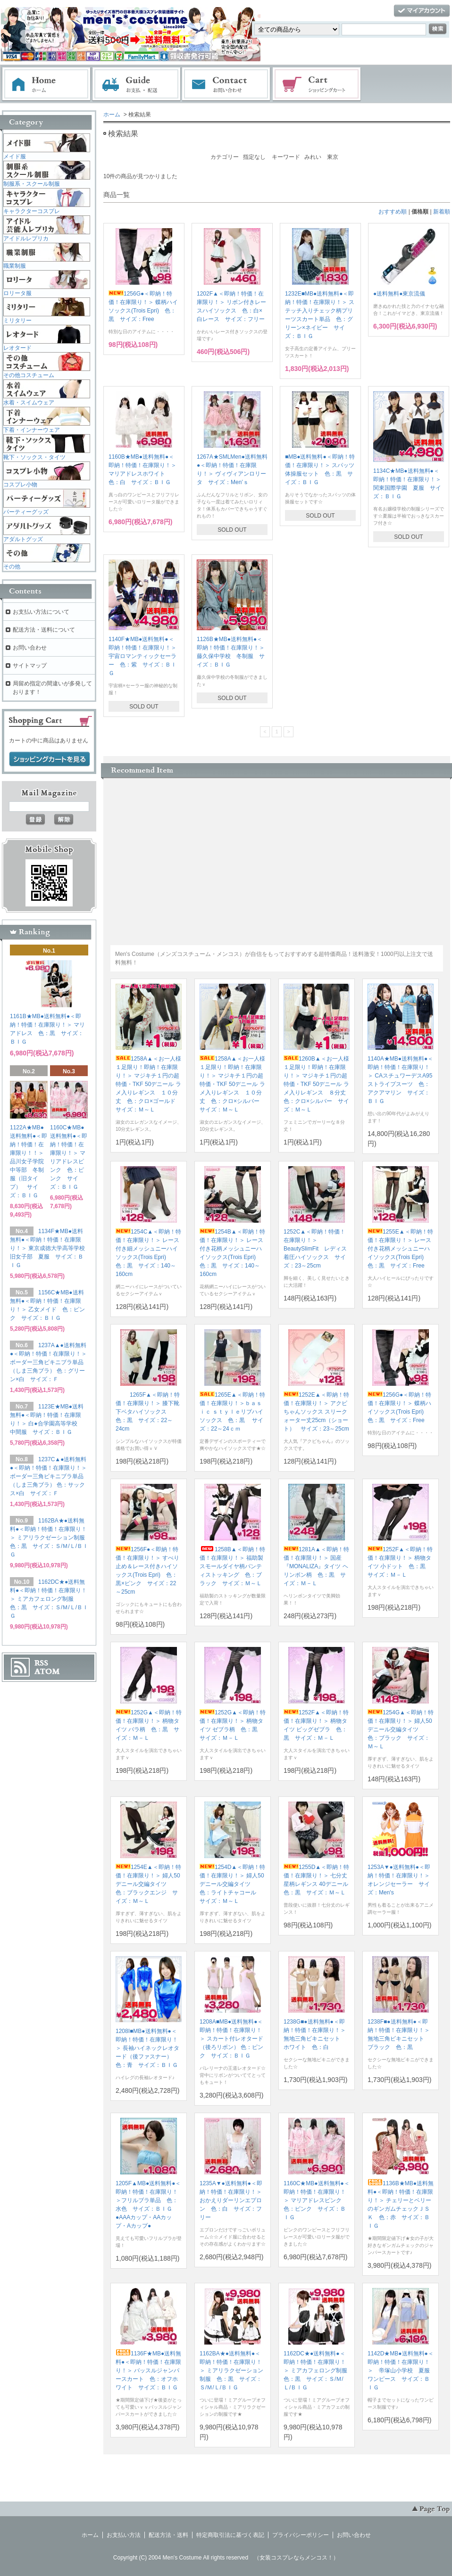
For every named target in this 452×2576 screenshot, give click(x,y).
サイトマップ (30, 665)
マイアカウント (421, 11)
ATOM (47, 1671)
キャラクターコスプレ (31, 211)
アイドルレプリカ (26, 238)
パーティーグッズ (26, 512)
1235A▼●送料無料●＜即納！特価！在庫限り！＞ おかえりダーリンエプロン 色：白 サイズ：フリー (234, 2200)
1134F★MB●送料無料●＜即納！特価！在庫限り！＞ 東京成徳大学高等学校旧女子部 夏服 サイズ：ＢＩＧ (47, 1248)
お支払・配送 (136, 84)
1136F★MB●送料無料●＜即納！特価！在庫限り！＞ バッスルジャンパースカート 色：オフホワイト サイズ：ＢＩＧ (148, 2370)
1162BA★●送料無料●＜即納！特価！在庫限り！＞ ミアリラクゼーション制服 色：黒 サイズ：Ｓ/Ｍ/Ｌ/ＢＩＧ (231, 2370)
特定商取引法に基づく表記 (230, 2535)
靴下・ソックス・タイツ (34, 457)
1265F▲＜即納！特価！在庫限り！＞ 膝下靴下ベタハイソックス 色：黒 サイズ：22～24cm (148, 1411)
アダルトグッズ (23, 539)
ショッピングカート (317, 84)
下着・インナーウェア (31, 430)
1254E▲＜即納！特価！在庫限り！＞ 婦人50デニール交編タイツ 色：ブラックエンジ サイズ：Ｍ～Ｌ (148, 1884)
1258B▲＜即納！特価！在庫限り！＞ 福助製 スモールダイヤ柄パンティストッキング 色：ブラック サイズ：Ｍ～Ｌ (234, 1566)
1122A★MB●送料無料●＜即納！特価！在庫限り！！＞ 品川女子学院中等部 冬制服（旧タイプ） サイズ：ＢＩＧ (30, 1161)
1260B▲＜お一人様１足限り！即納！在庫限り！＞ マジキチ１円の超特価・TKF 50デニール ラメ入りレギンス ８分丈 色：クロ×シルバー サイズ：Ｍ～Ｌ (318, 1084)
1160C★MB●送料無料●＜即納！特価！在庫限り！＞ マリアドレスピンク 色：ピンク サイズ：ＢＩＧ (317, 2200)
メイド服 (14, 156)
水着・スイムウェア (28, 402)
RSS (41, 1663)
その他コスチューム (28, 375)
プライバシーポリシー (300, 2535)
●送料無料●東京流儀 (399, 293)
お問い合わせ (226, 84)
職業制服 (14, 266)
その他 (11, 566)
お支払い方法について (41, 612)
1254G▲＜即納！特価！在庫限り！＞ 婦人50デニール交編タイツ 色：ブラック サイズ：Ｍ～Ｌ (401, 1729)
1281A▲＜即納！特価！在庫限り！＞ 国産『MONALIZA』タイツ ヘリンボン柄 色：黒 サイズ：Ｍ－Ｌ (316, 1566)
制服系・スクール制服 (31, 184)
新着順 (441, 211)
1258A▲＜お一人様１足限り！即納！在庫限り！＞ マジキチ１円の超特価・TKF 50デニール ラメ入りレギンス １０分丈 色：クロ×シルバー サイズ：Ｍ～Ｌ (232, 1084)
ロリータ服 (17, 293)
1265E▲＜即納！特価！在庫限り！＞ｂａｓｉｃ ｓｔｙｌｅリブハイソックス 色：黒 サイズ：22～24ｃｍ (232, 1411)
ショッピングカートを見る (49, 759)
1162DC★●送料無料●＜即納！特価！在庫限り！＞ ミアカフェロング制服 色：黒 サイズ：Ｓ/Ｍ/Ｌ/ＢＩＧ (318, 2370)
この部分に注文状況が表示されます (240, 848)
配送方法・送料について (44, 629)
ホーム (46, 84)
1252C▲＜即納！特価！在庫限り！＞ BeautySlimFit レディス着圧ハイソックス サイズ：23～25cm (315, 1248)
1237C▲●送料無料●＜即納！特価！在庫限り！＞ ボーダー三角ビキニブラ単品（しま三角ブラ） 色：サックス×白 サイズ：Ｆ (48, 1476)
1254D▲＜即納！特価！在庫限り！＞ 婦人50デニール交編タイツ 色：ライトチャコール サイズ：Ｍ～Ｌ (232, 1884)
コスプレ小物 (20, 484)
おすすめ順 (392, 211)
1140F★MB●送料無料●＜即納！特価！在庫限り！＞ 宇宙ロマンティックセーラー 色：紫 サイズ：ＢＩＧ (142, 656)
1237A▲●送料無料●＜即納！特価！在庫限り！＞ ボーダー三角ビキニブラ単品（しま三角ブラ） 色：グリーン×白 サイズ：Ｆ (48, 1362)
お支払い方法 (124, 2535)
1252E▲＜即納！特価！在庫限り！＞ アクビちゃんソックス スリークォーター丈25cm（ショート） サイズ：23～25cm (316, 1411)
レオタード (17, 348)
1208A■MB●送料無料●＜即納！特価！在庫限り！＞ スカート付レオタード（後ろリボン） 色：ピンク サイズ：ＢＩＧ (231, 2038)
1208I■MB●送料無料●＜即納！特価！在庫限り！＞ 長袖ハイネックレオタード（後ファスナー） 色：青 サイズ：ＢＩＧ (147, 2048)
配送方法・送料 (168, 2535)
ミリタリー (17, 320)
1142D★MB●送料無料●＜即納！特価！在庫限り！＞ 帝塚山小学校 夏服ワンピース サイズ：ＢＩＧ (401, 2370)
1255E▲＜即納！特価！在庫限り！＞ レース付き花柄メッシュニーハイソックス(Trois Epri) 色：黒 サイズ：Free (400, 1248)
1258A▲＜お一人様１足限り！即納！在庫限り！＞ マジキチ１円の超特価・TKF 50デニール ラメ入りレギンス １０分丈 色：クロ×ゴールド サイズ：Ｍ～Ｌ (148, 1084)
